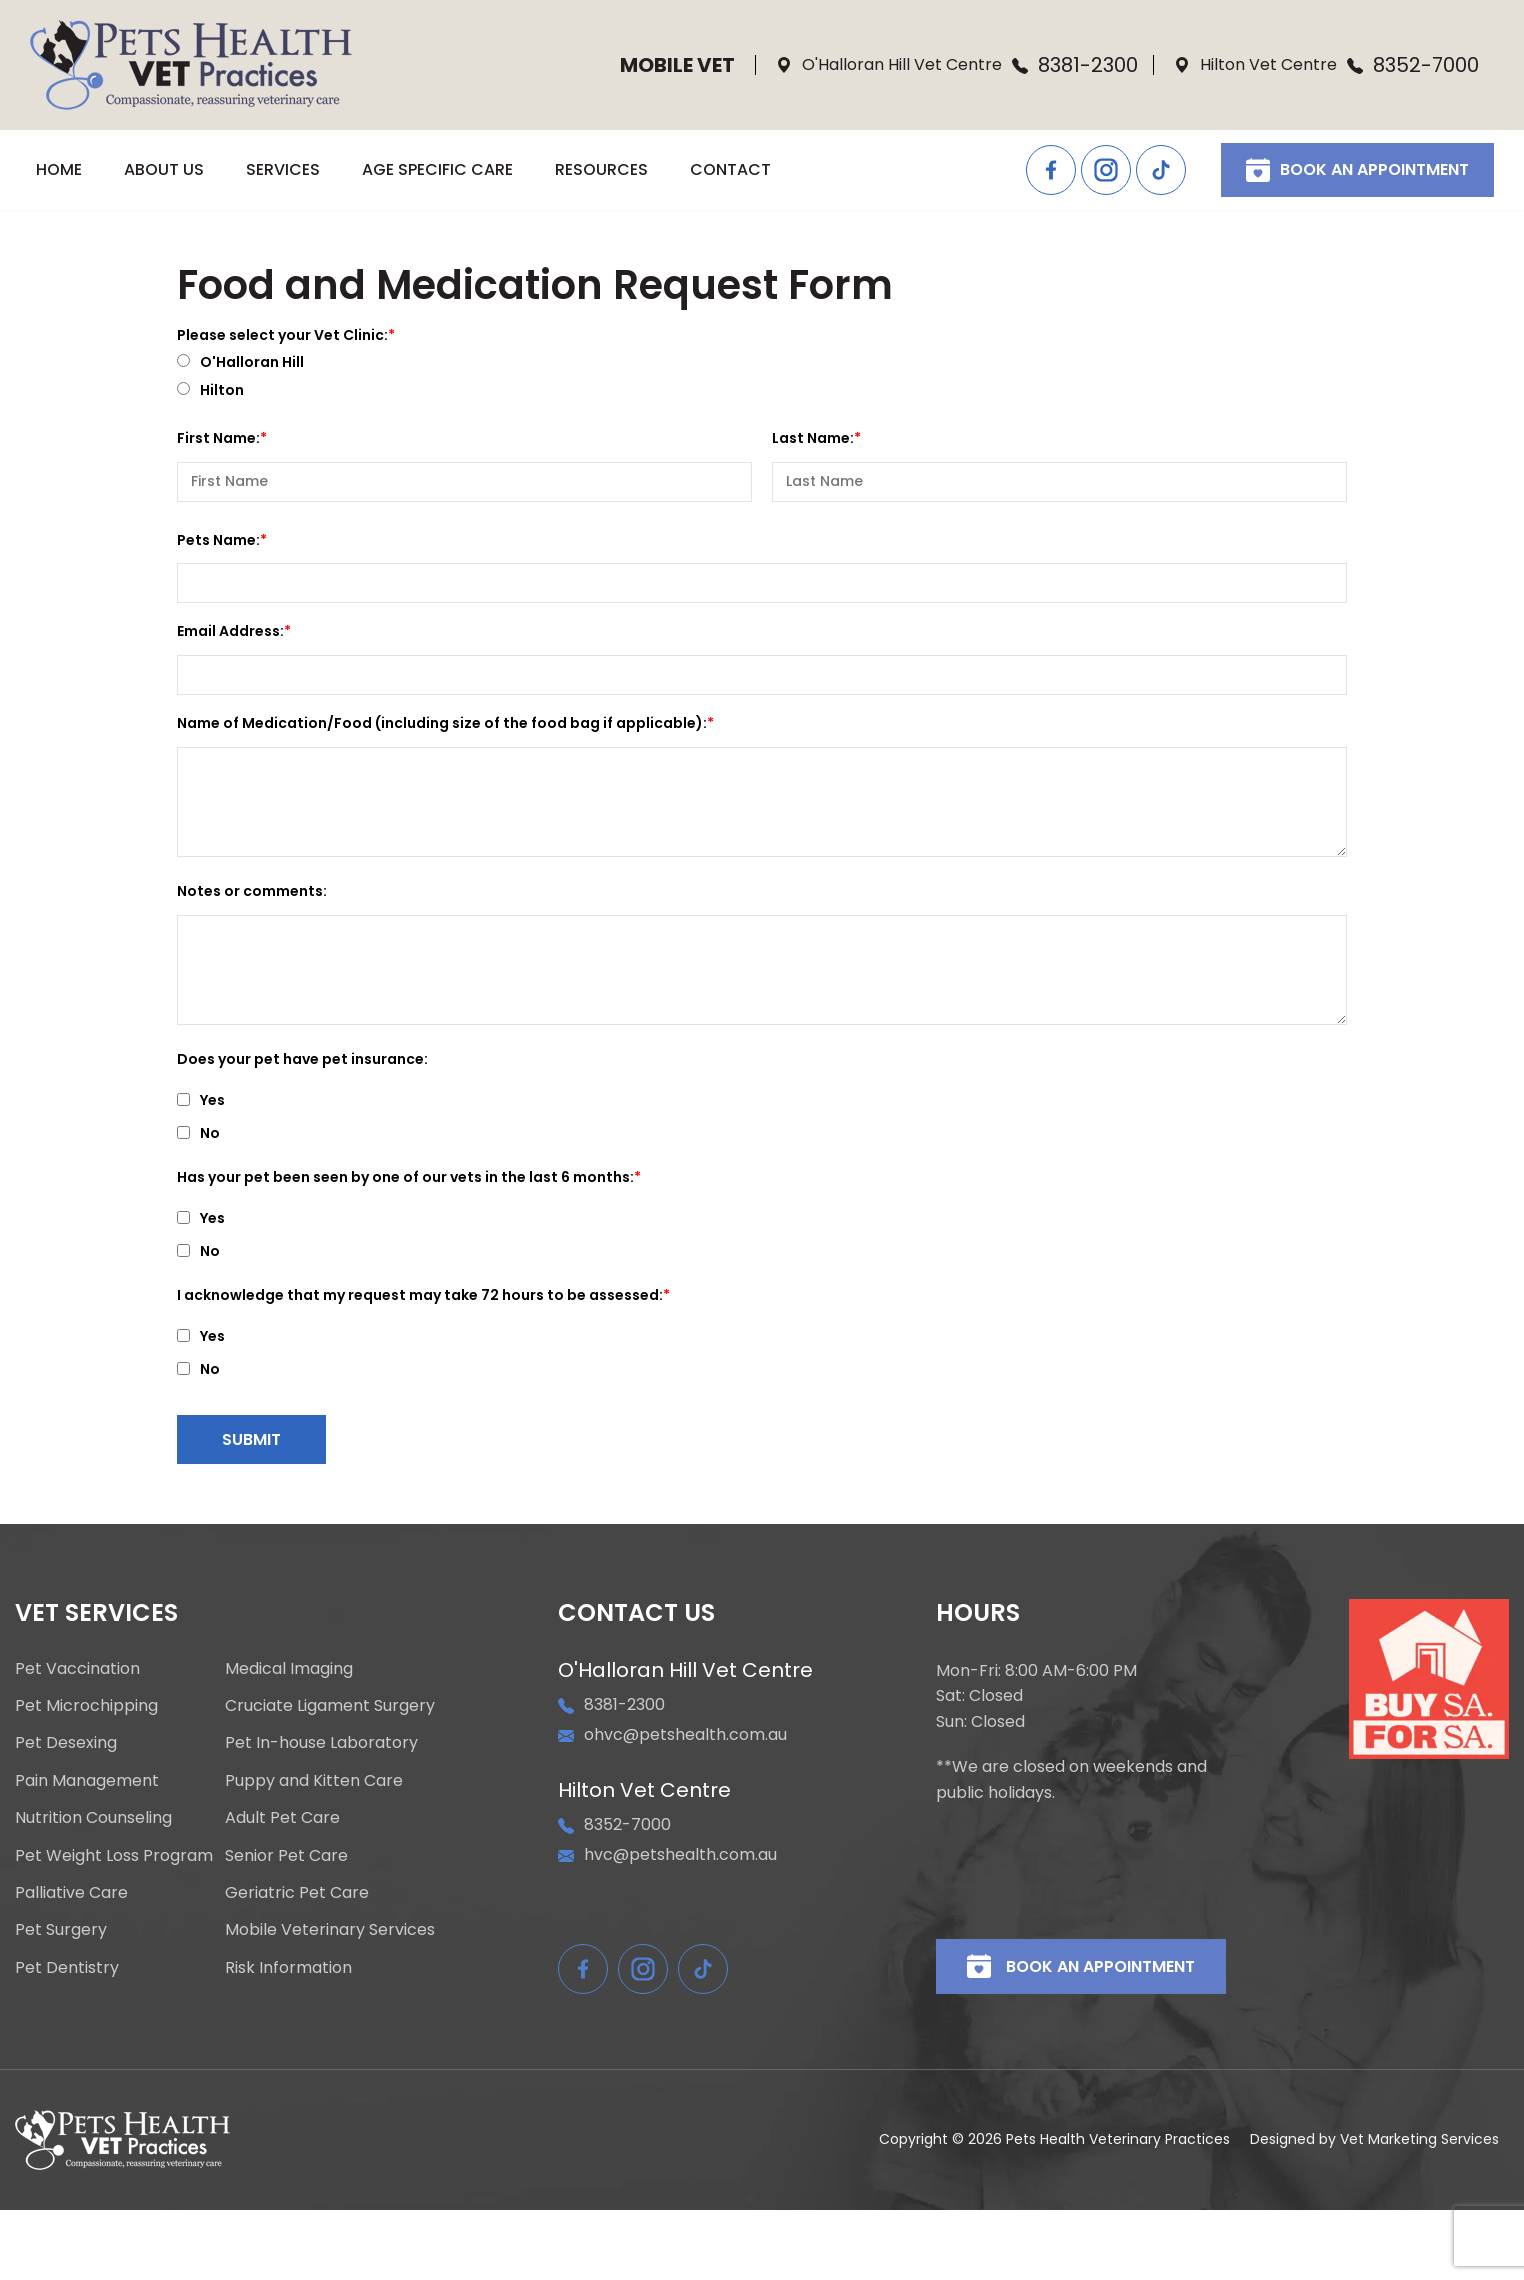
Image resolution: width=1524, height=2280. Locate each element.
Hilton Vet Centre (1255, 65)
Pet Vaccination (77, 1669)
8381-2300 (1075, 65)
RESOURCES (601, 169)
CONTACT (730, 169)
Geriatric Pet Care (297, 1893)
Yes (201, 1101)
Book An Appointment (1357, 170)
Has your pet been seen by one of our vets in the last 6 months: (405, 1177)
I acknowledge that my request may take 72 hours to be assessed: (420, 1295)
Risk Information (288, 1968)
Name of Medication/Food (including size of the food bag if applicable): (442, 723)
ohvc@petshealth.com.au (672, 1734)
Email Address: (230, 631)
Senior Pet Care (286, 1856)
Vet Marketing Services (1419, 2139)
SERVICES (283, 169)
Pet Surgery (61, 1930)
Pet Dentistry (67, 1968)
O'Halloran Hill (240, 363)
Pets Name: (218, 540)
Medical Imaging (289, 1669)
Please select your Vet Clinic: (282, 335)
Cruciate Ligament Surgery (330, 1706)
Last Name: (813, 438)
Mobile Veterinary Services (330, 1930)
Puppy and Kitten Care (314, 1781)
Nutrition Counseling (93, 1818)
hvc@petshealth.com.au (667, 1854)
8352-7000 (1413, 65)
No (198, 1134)
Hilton (210, 391)
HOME (59, 169)
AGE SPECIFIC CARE (437, 169)
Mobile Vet (677, 65)
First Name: (218, 438)
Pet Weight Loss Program (114, 1856)
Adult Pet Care (282, 1818)
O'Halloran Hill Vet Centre (889, 65)
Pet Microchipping (86, 1706)
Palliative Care (71, 1893)
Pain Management (87, 1781)
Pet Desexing (66, 1743)
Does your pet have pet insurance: (302, 1059)
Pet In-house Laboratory (321, 1743)
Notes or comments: (252, 891)
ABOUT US (164, 169)
